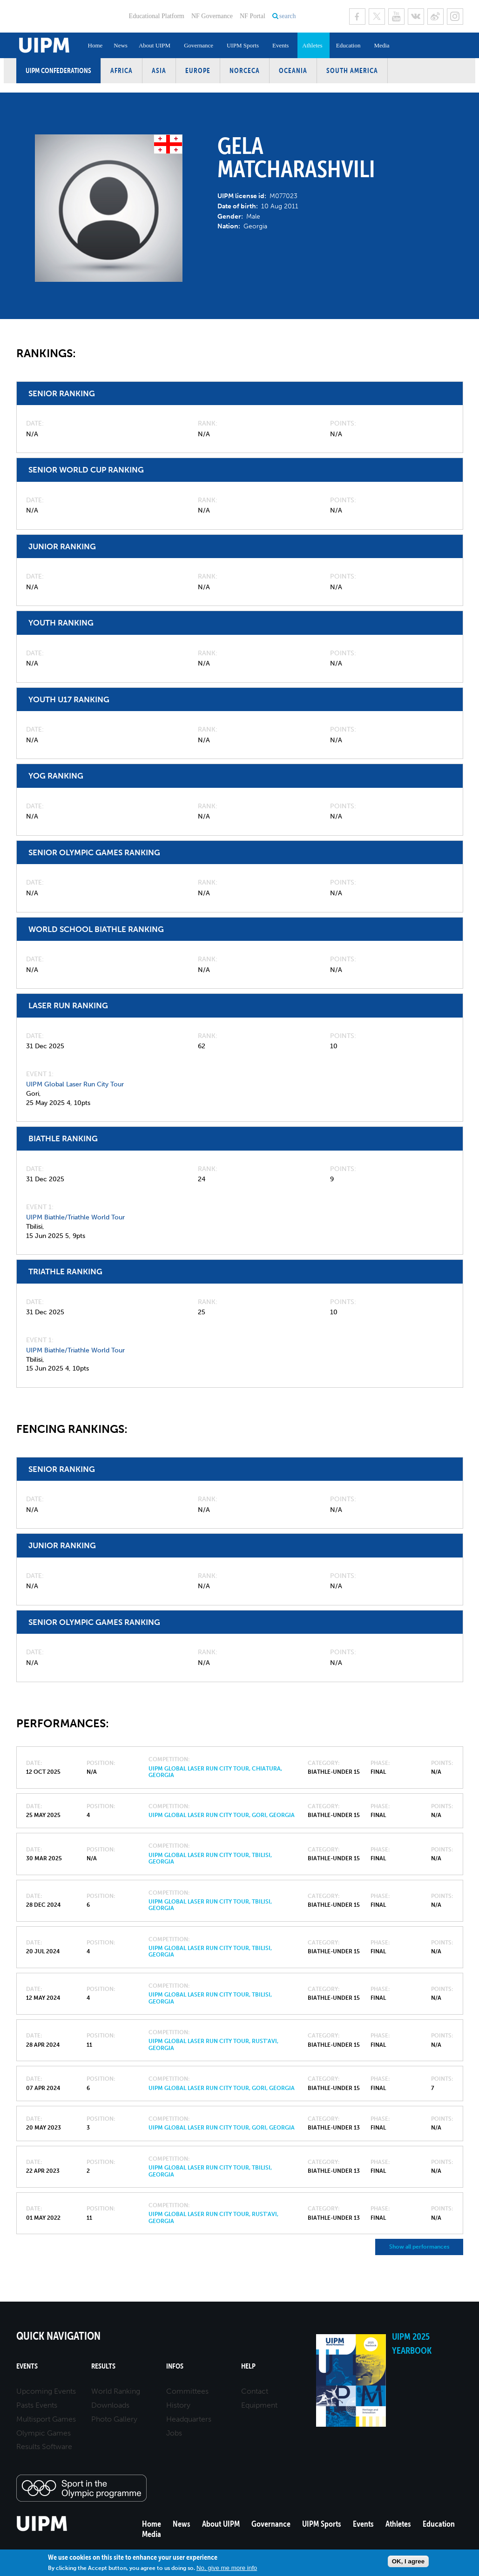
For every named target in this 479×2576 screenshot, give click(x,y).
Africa (121, 70)
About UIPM (154, 45)
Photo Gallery (114, 2419)
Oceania (293, 70)
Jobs (174, 2433)
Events (280, 45)
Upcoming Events (46, 2391)
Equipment (259, 2405)
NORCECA (244, 70)
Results (103, 2366)
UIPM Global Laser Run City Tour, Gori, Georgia (221, 1815)
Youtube (396, 16)
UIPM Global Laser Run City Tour (75, 1084)
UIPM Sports (243, 45)
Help (248, 2366)
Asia (159, 70)
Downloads (110, 2405)
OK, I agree (408, 2561)
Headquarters (188, 2419)
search (287, 16)
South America (352, 70)
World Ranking (115, 2391)
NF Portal (252, 16)
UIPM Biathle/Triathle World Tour (75, 1217)
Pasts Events (36, 2405)
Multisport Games (46, 2419)
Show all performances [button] (419, 2246)
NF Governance (212, 16)
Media (381, 45)
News (121, 45)
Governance (198, 45)
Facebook (357, 16)
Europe (197, 70)
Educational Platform (156, 16)
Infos (174, 2366)
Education (348, 45)
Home (95, 45)
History (178, 2405)
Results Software (44, 2446)
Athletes (312, 45)
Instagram (455, 16)
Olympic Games (43, 2433)
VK (416, 16)
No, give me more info (226, 2567)
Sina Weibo (435, 16)
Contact (254, 2391)
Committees (187, 2391)
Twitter (377, 16)
